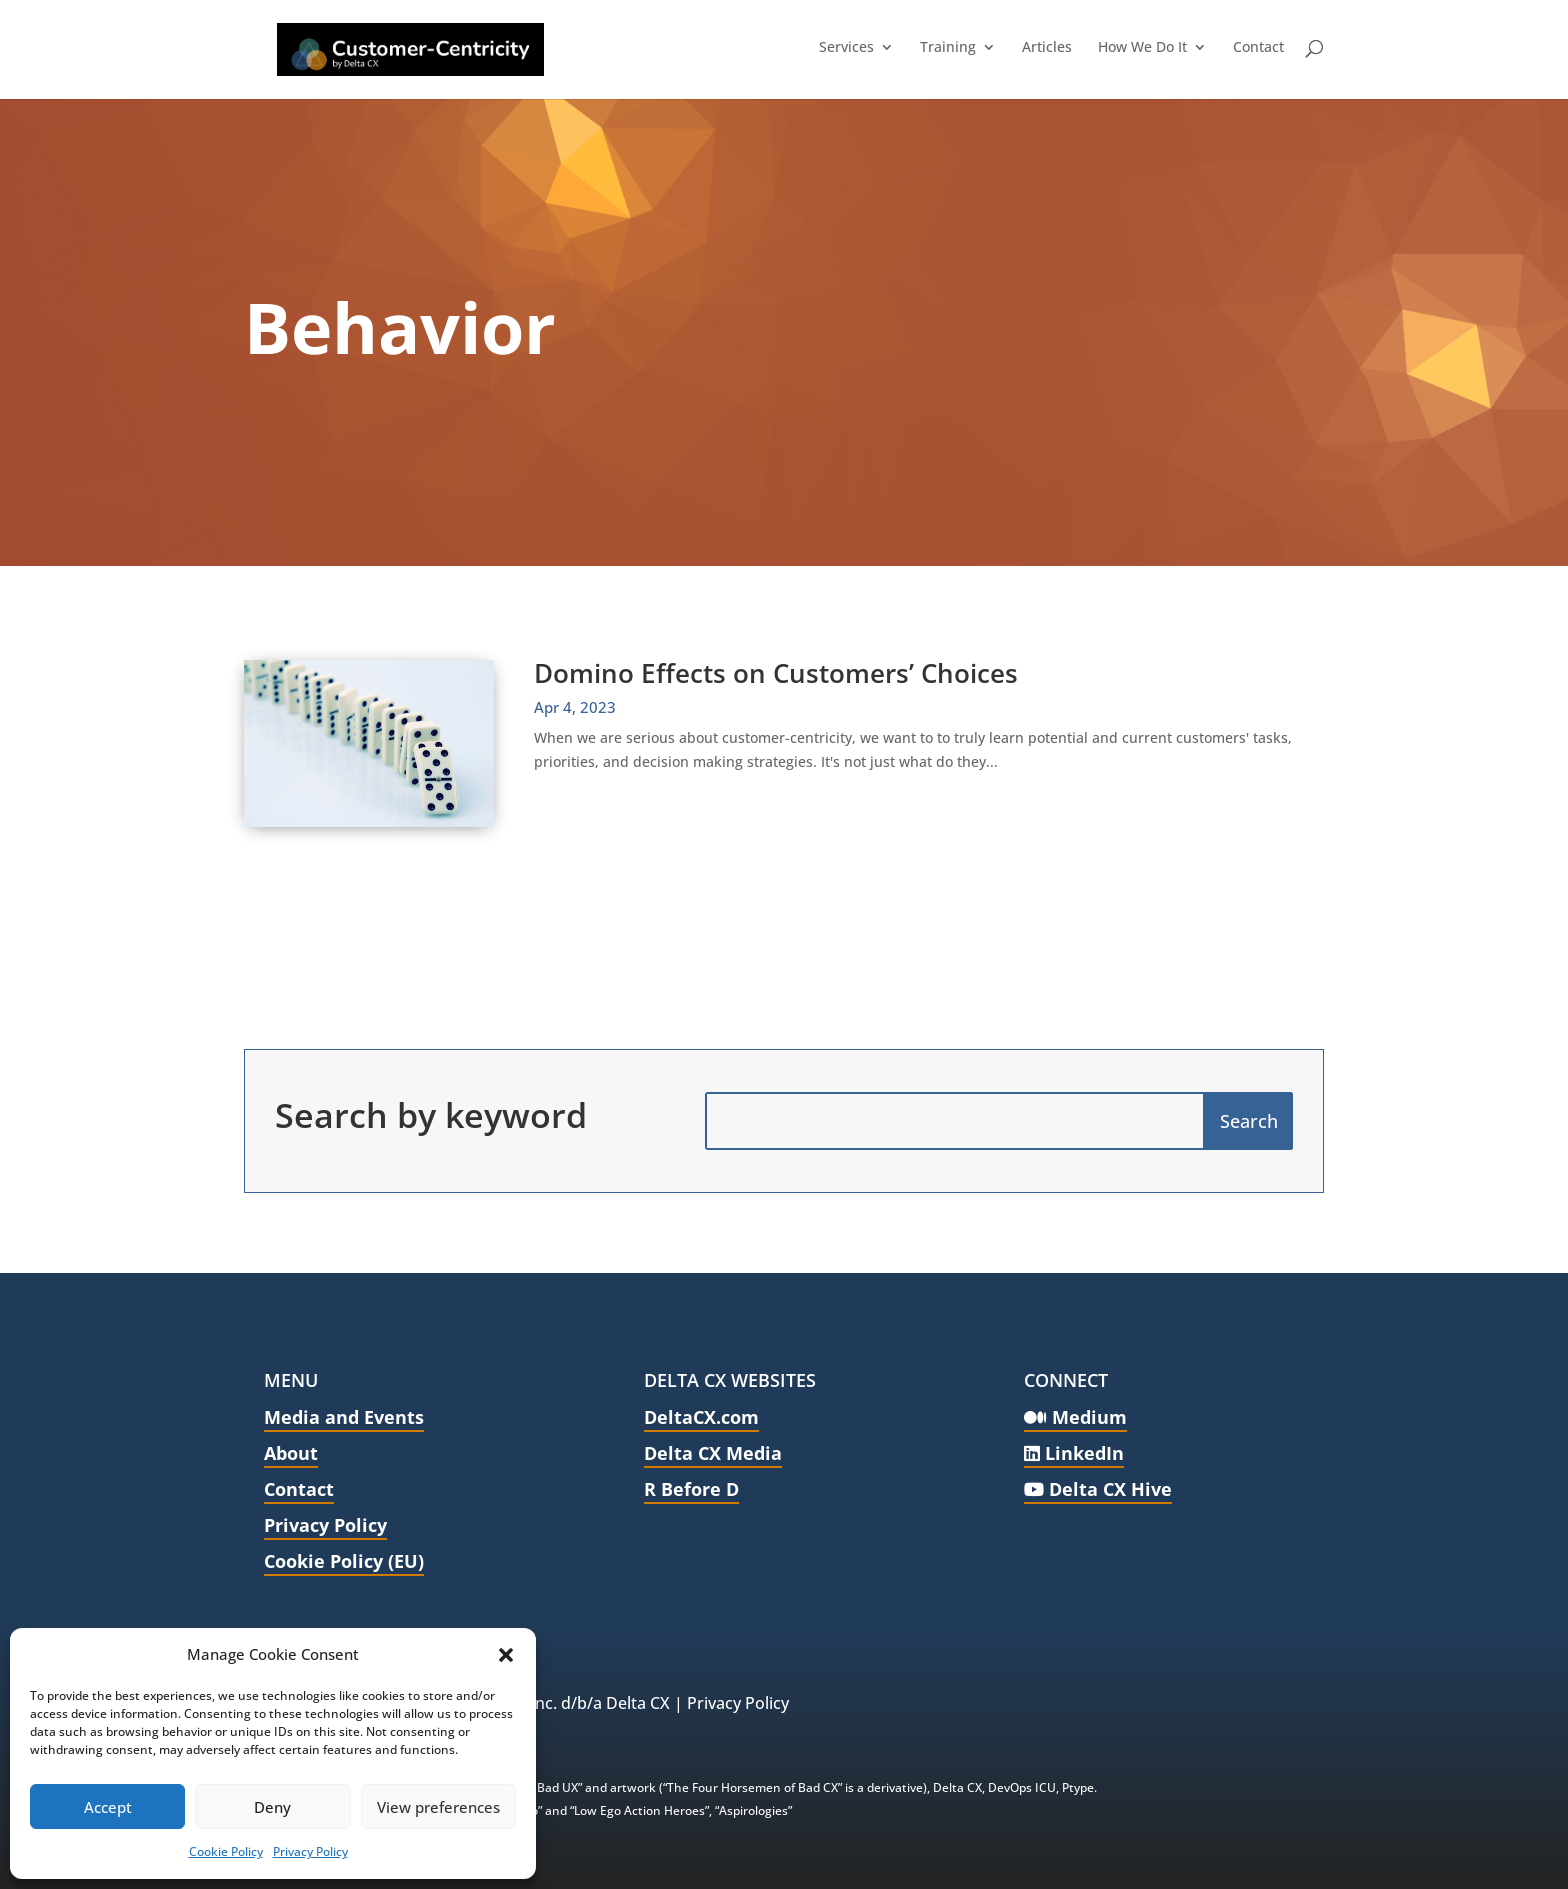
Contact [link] (299, 1489)
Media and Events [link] (344, 1417)
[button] (506, 1655)
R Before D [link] (691, 1489)
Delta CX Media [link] (713, 1453)
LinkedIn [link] (1074, 1453)
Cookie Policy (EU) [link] (344, 1561)
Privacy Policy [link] (310, 1851)
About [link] (291, 1453)
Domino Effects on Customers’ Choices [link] (776, 673)
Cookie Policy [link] (226, 1851)
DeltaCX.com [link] (701, 1417)
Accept (108, 1807)
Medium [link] (1075, 1417)
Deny (272, 1807)
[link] (381, 47)
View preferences (438, 1807)
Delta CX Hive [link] (1098, 1489)
